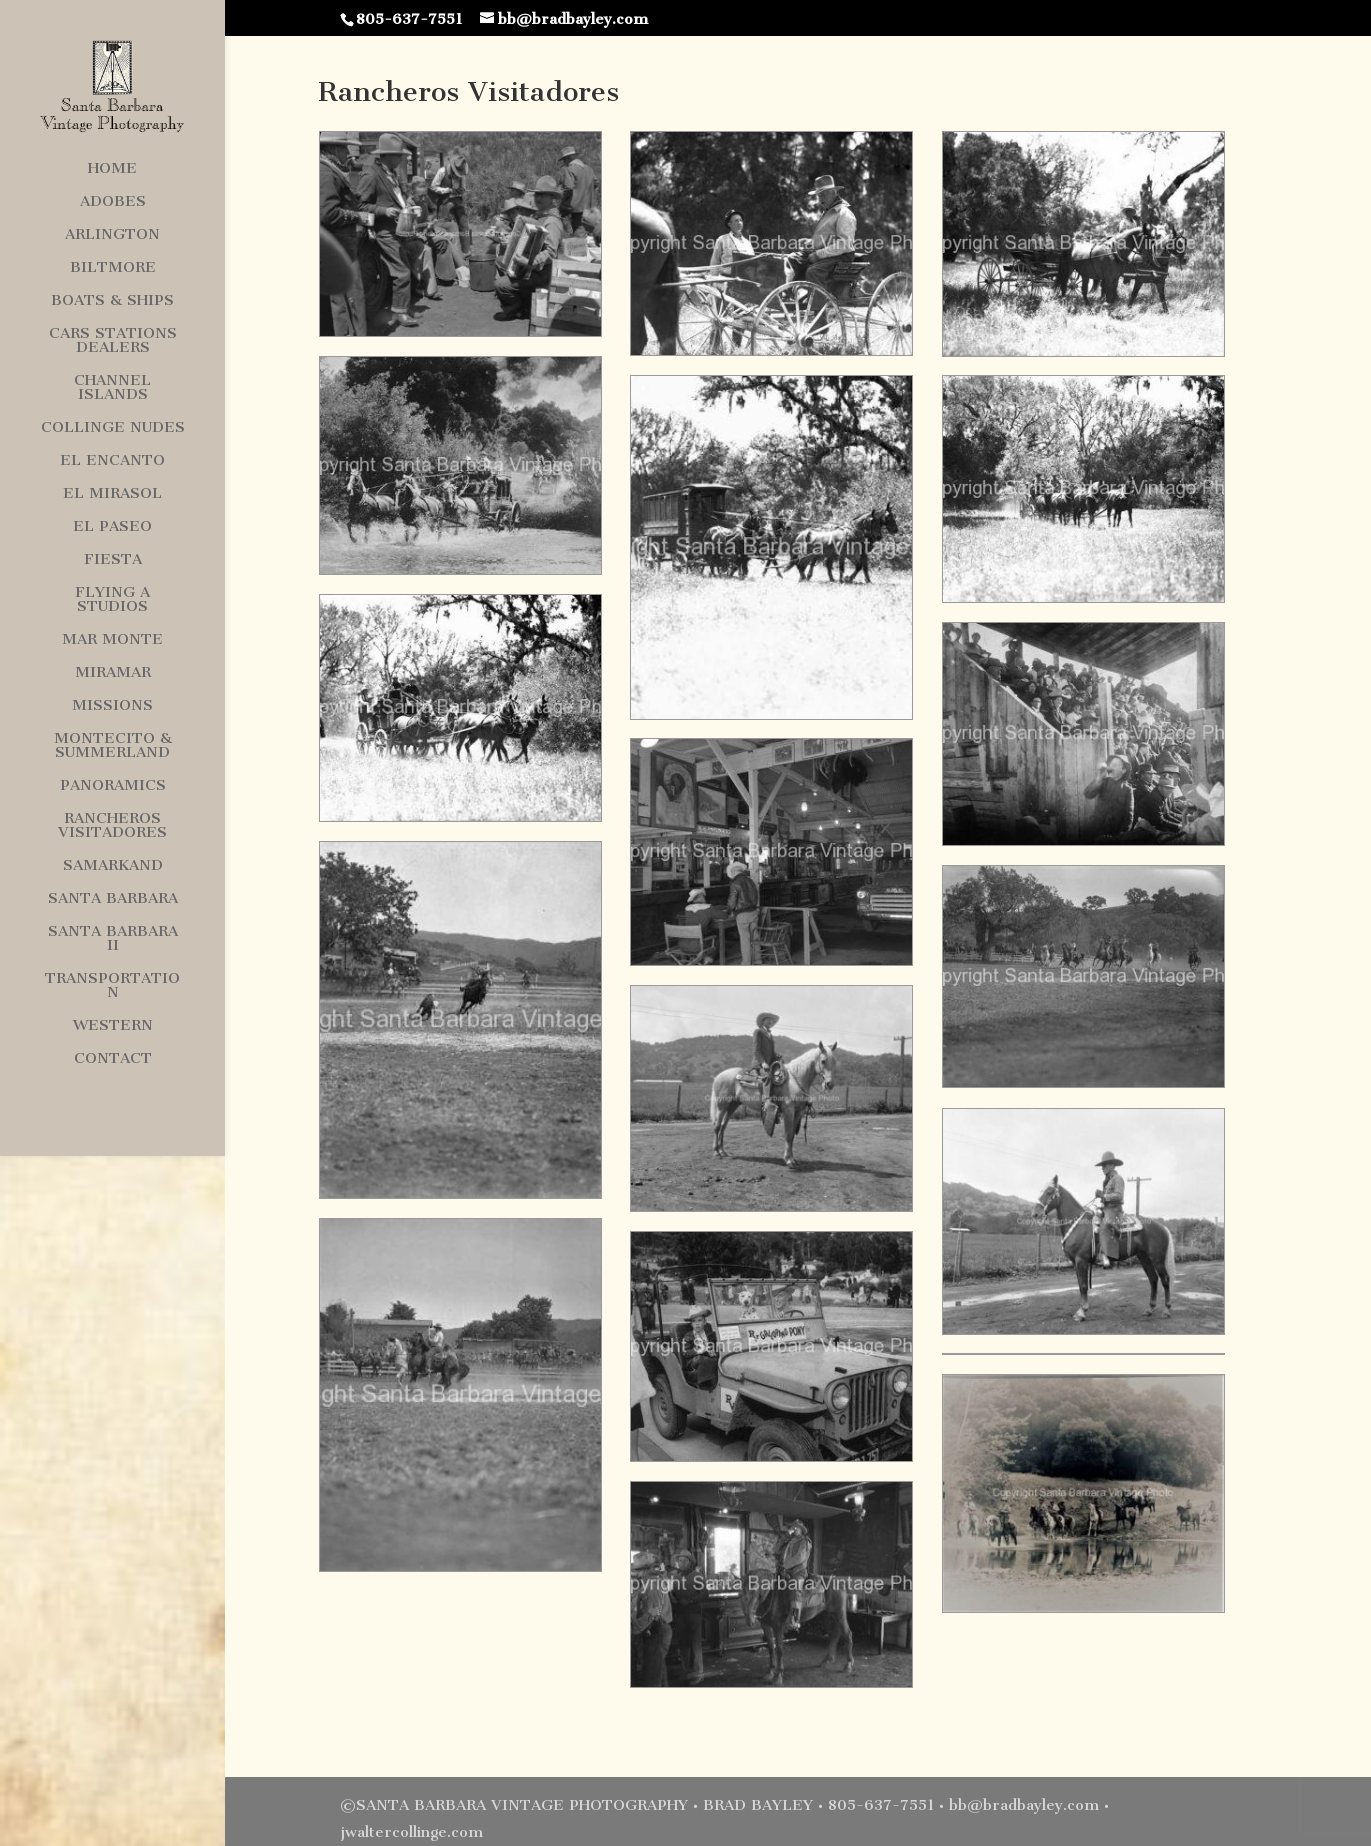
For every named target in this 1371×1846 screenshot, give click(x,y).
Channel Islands (112, 388)
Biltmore (113, 268)
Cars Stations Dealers (113, 341)
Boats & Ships (112, 301)
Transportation (112, 986)
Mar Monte (112, 640)
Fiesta (113, 560)
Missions (112, 706)
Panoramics (113, 786)
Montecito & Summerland (113, 746)
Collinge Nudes (113, 428)
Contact (113, 1059)
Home (112, 169)
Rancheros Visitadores (112, 826)
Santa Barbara (113, 899)
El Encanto (112, 461)
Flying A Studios (112, 600)
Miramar (113, 673)
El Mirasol (112, 494)
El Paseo (112, 527)
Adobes (113, 202)
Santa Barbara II (113, 939)
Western (113, 1026)
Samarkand (113, 866)
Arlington (112, 235)
